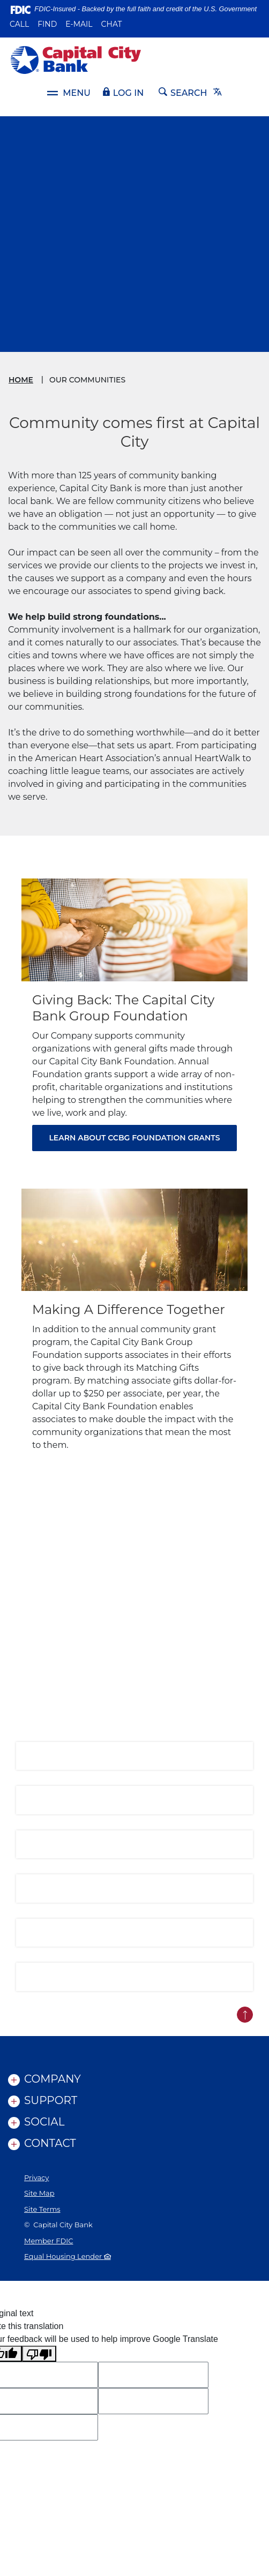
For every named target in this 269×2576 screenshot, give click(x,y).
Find (47, 24)
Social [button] (44, 2121)
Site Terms (42, 2209)
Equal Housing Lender (67, 2256)
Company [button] (52, 2078)
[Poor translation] (39, 2354)
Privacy (36, 2177)
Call (19, 24)
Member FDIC (48, 2240)
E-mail (78, 24)
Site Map (39, 2193)
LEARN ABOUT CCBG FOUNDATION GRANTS (134, 1138)
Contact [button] (50, 2143)
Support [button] (50, 2100)
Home (21, 380)
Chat (111, 24)
